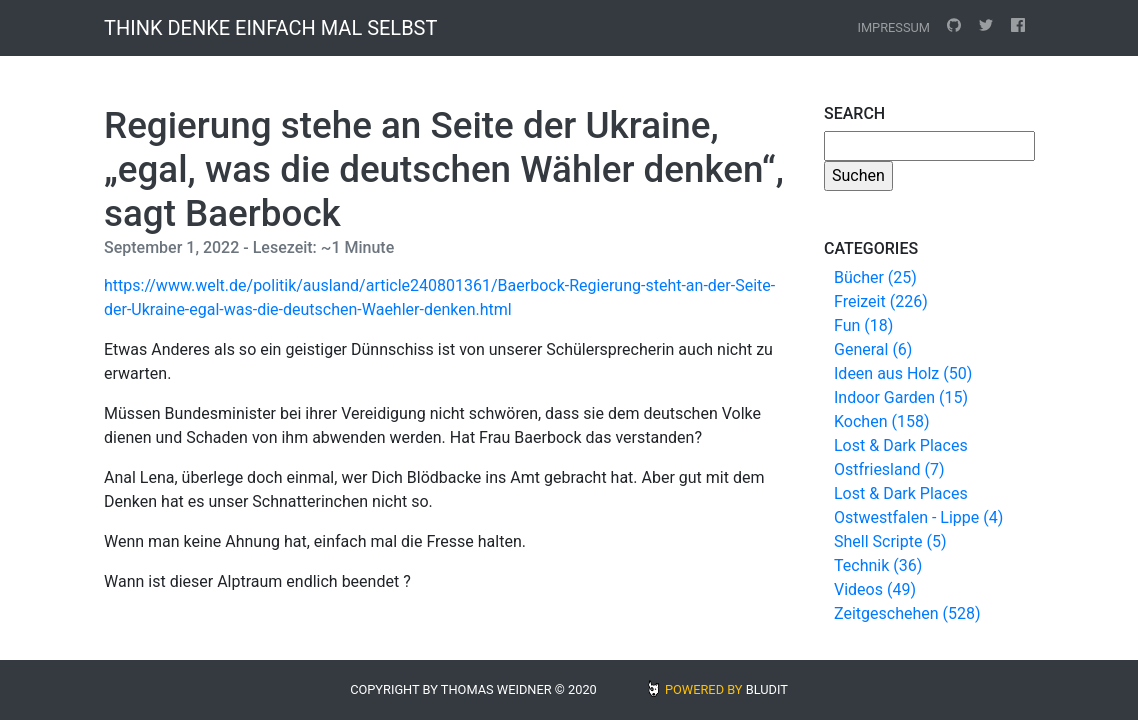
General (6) (873, 349)
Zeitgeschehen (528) (907, 613)
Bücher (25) (875, 277)
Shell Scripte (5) (890, 541)
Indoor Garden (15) (901, 397)
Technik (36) (878, 565)
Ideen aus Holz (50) (903, 373)
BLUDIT (767, 689)
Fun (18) (863, 325)
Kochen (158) (881, 421)
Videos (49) (875, 589)
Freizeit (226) (881, 301)
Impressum (893, 27)
